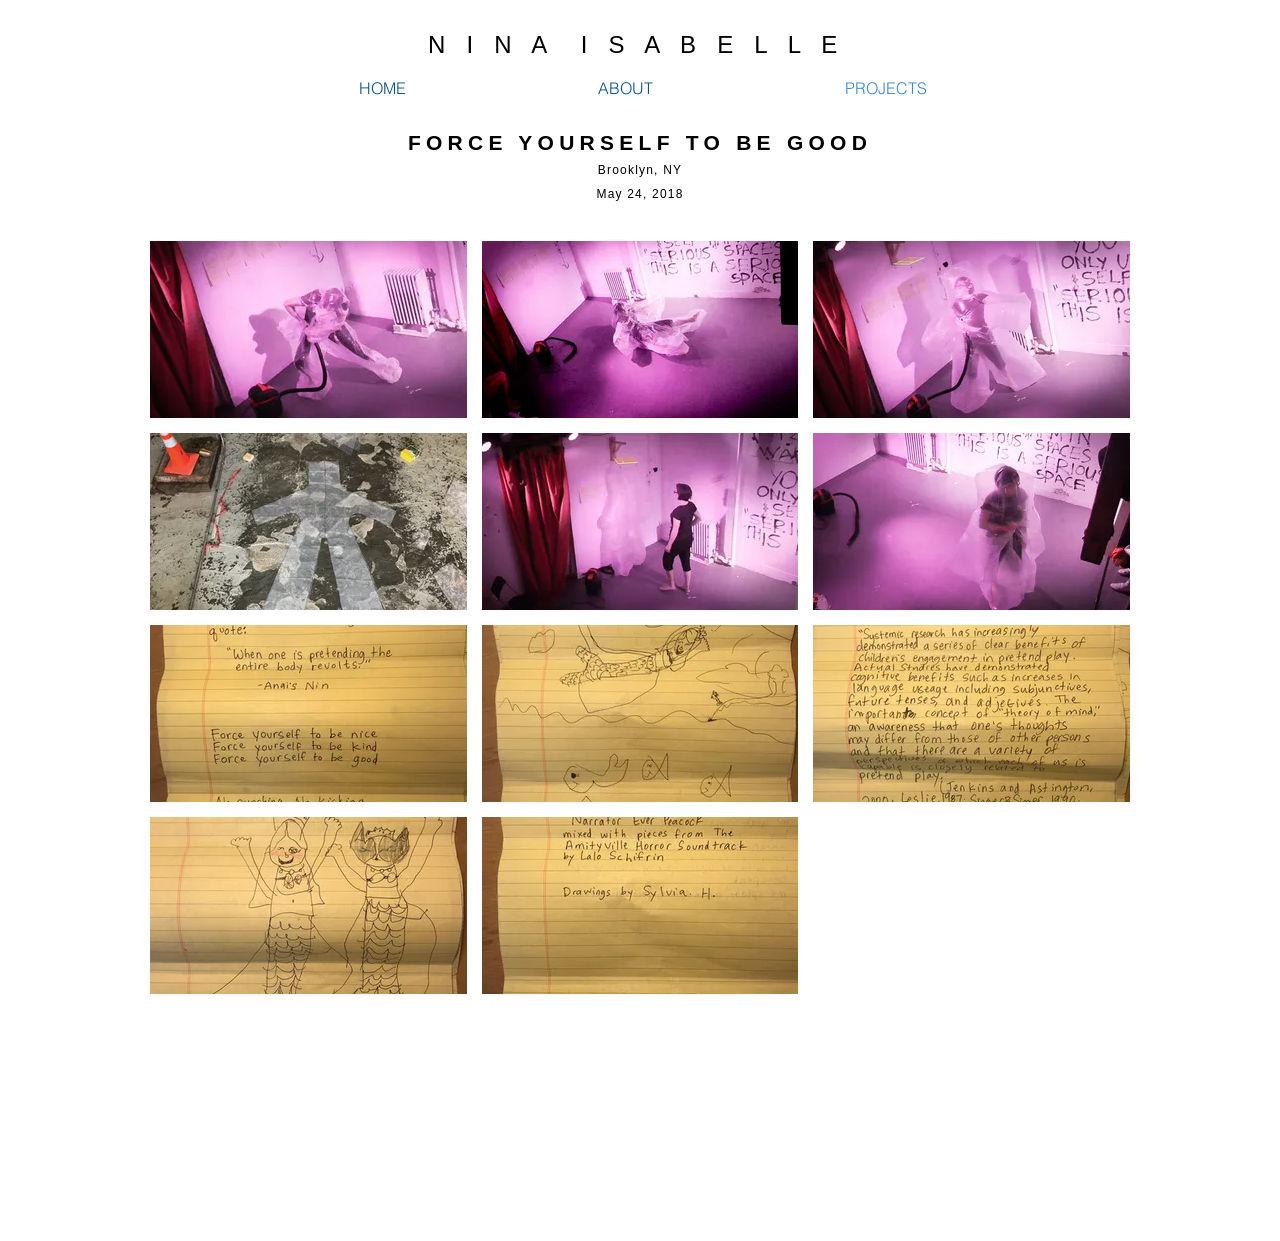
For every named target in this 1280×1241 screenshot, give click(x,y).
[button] (308, 329)
